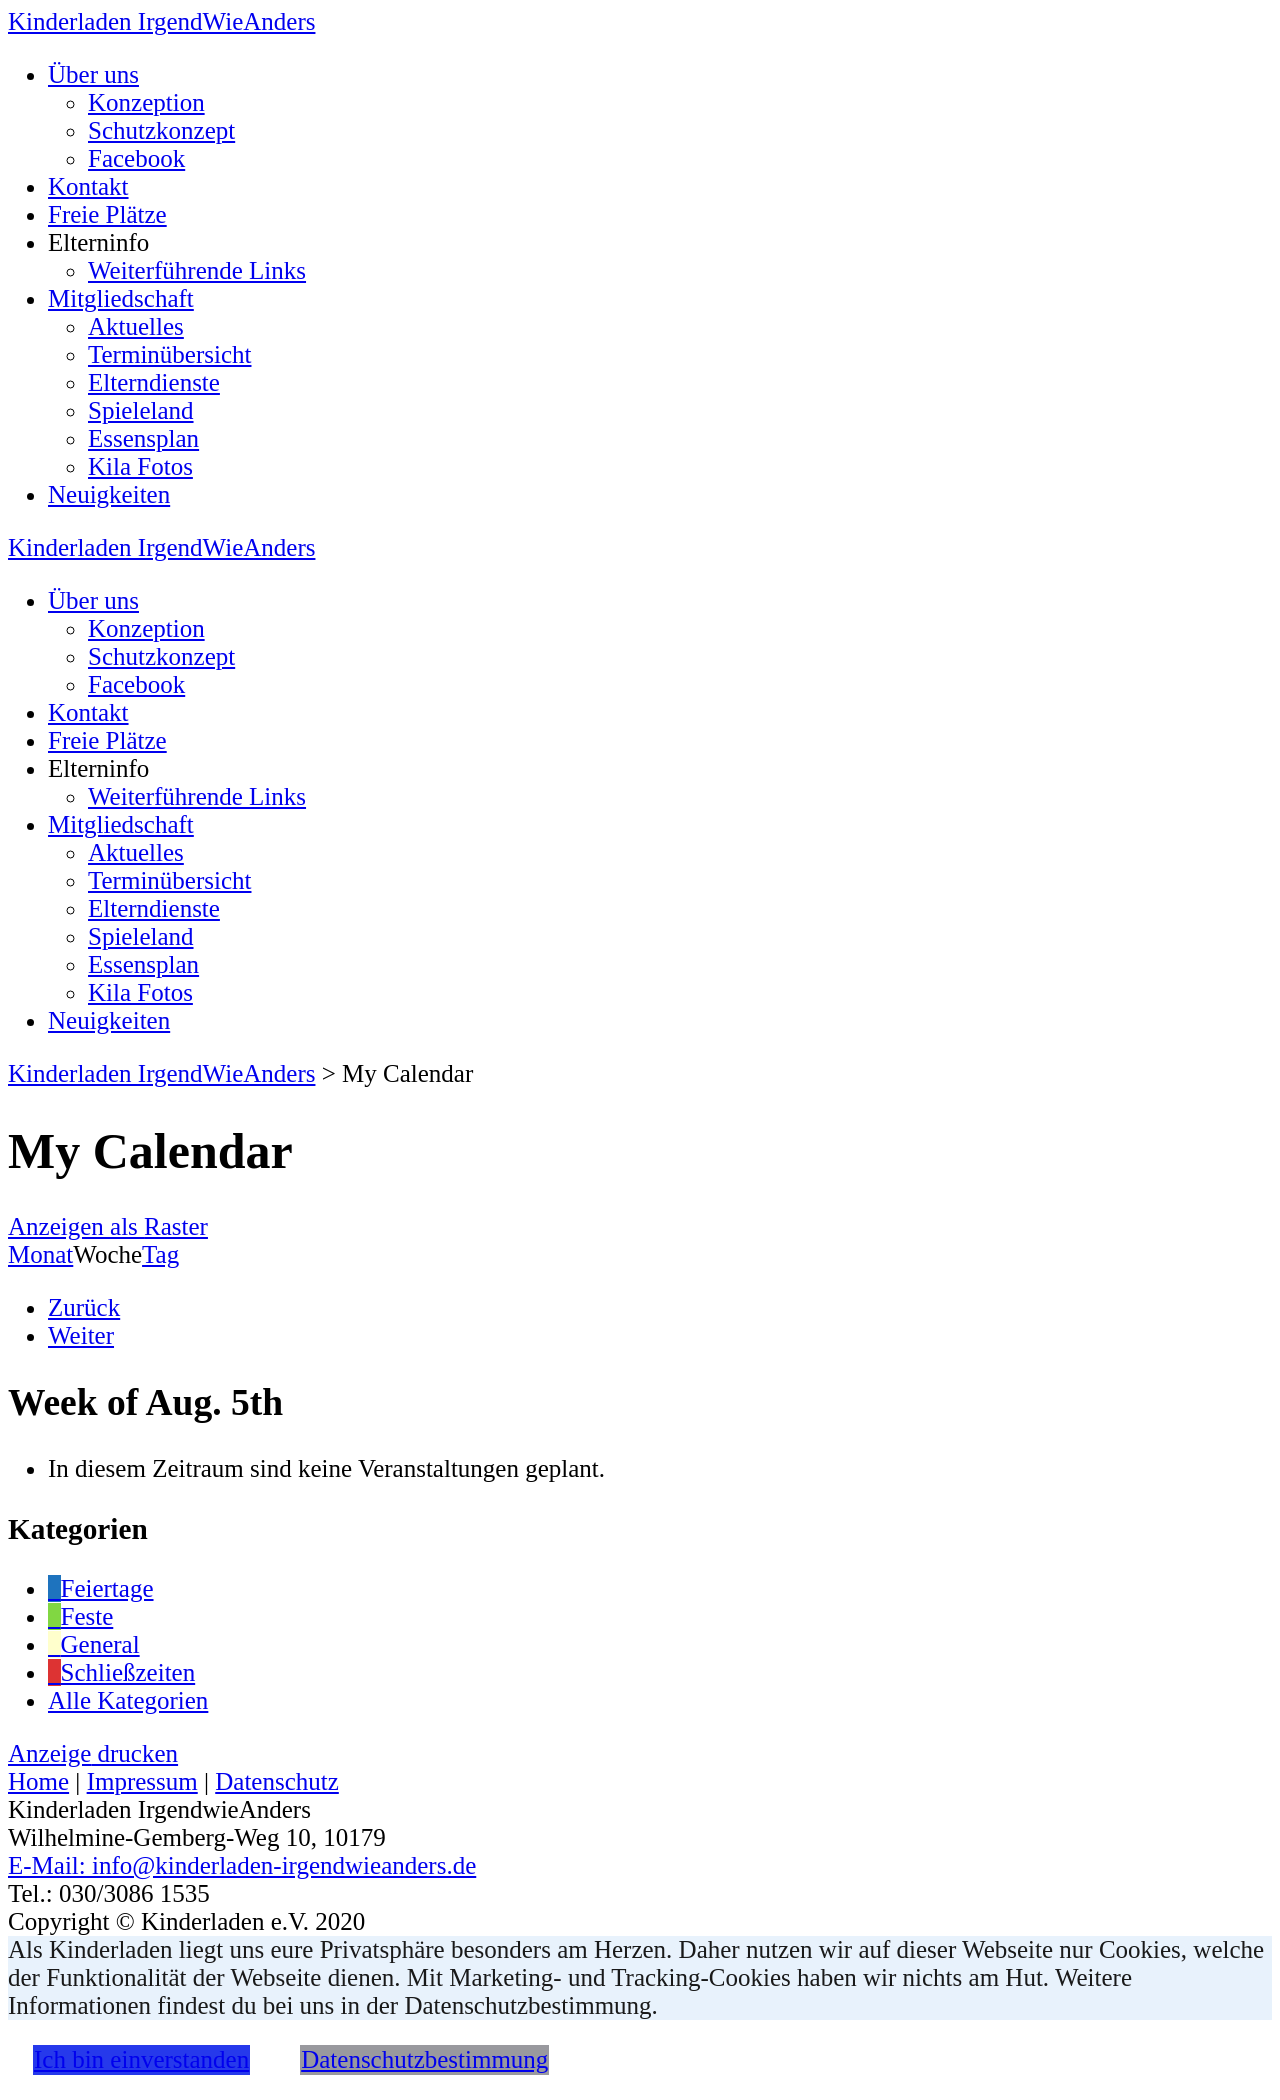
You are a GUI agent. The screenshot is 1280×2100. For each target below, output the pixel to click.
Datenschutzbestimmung (424, 2059)
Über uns (93, 74)
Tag (160, 1254)
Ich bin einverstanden (141, 2059)
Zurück (84, 1307)
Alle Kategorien (128, 1700)
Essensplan (143, 438)
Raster (108, 1226)
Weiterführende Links (197, 270)
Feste (80, 1616)
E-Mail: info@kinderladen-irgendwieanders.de (242, 1865)
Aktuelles (136, 326)
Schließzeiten (121, 1672)
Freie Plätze (107, 214)
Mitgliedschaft (121, 298)
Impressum (142, 1781)
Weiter (81, 1335)
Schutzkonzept (161, 130)
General (94, 1644)
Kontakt (88, 186)
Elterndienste (154, 382)
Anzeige (93, 1753)
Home (38, 1781)
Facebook (136, 158)
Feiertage (101, 1588)
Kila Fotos (140, 466)
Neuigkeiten (109, 494)
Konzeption (146, 102)
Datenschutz (277, 1781)
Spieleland (141, 410)
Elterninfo (98, 242)
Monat (40, 1254)
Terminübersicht (169, 354)
